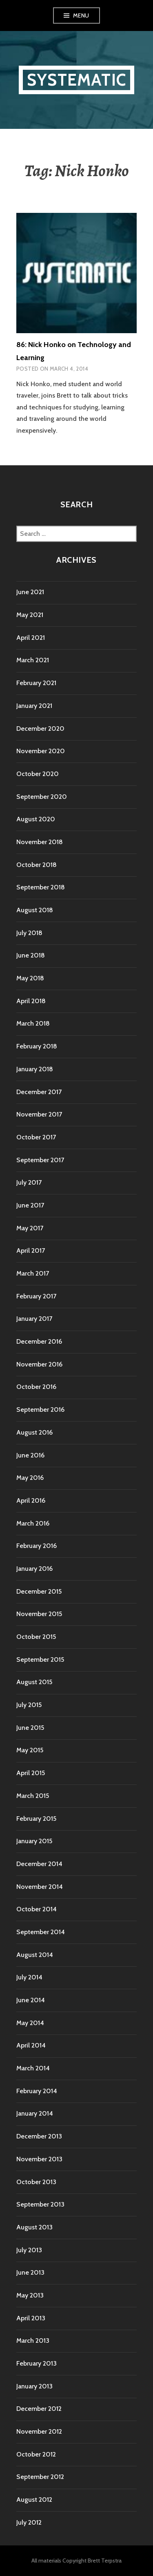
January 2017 (34, 1318)
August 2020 (35, 819)
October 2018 (36, 865)
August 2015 (34, 1682)
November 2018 (39, 842)
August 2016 (34, 1432)
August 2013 (34, 2227)
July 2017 (29, 1182)
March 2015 (32, 1796)
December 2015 (39, 1591)
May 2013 (30, 2295)
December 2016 (39, 1341)
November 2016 (39, 1364)
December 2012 (39, 2408)
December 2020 (40, 728)
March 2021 (32, 660)
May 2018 (30, 978)
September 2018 (40, 887)
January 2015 (34, 1841)
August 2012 (34, 2499)
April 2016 (30, 1500)
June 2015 (30, 1727)
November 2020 (40, 751)
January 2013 (34, 2386)
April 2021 (30, 637)
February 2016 (36, 1546)
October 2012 (36, 2454)
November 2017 (39, 1114)
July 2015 (29, 1705)
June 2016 (30, 1455)
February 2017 (36, 1296)
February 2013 (36, 2363)
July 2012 (29, 2522)
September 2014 (40, 1932)
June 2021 (30, 592)
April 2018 (31, 1001)
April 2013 (30, 2318)
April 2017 (30, 1250)
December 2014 (39, 1864)
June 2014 (30, 2000)
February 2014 (36, 2091)
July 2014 (29, 1977)
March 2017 (32, 1273)
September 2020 (41, 796)
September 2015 (40, 1659)
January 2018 (34, 1069)
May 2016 (30, 1477)
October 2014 (36, 1909)
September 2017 (40, 1160)
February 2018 (36, 1046)
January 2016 (34, 1568)
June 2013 (30, 2272)
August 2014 (34, 1955)
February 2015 (36, 1818)
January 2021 (34, 706)
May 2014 (30, 2023)
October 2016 (36, 1387)
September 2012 (40, 2477)
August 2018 (34, 910)
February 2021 (36, 683)
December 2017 (39, 1092)
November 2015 (39, 1614)
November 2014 (39, 1887)
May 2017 (29, 1228)
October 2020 (37, 774)
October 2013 (36, 2182)
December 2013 (39, 2136)
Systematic (76, 80)
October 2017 (36, 1137)
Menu (81, 15)
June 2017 (30, 1205)
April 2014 (31, 2045)
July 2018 (29, 933)
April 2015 (30, 1773)
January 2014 (34, 2113)
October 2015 (36, 1637)
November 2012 (39, 2431)
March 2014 (33, 2068)
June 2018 (30, 955)
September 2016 (40, 1409)
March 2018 (33, 1023)
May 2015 (29, 1750)
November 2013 (39, 2159)
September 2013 (40, 2204)
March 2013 (32, 2340)
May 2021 (29, 615)
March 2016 (32, 1523)
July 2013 (29, 2250)
